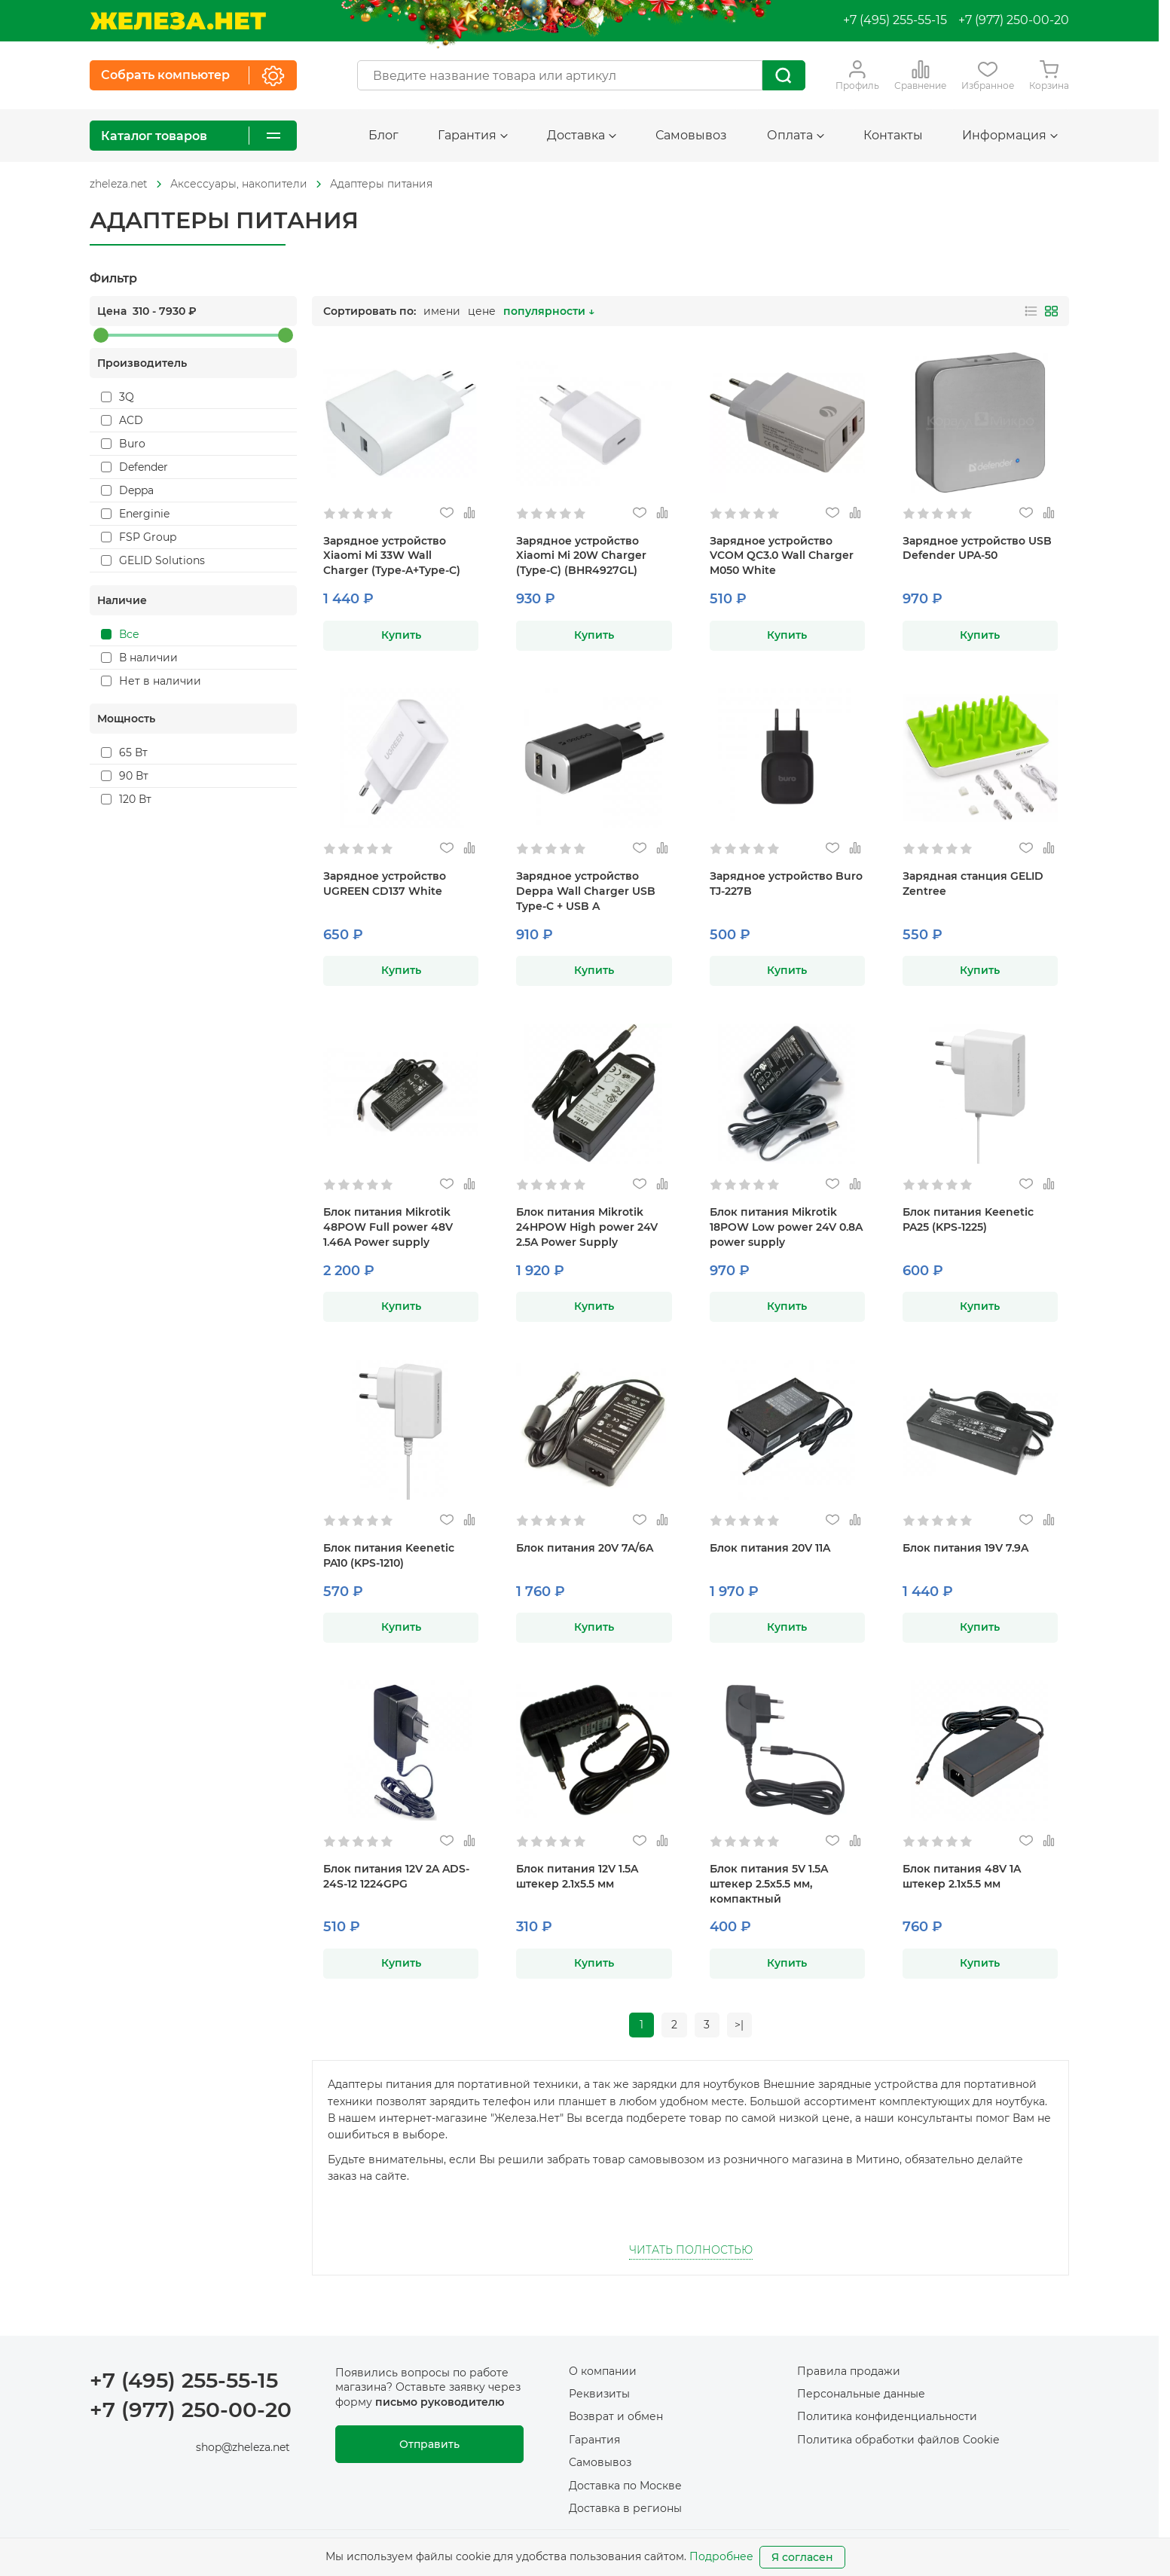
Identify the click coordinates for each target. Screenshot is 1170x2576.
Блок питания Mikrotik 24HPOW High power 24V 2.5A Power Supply (587, 1227)
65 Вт (124, 752)
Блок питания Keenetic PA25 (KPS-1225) (968, 1219)
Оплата (795, 135)
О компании (603, 2371)
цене (482, 311)
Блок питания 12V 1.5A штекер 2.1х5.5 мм (577, 1876)
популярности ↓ (548, 311)
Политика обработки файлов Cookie (898, 2440)
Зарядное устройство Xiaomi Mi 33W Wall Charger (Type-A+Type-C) (391, 556)
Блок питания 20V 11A (770, 1548)
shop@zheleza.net (243, 2448)
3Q (117, 397)
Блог (383, 135)
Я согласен (802, 2557)
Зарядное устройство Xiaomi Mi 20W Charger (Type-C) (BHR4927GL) (581, 556)
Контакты (893, 135)
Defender (134, 467)
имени (441, 311)
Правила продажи (848, 2371)
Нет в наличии (151, 681)
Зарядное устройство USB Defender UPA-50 (977, 548)
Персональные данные (861, 2394)
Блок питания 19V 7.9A (965, 1548)
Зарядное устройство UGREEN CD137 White (384, 883)
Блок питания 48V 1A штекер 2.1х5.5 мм (962, 1876)
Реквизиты (599, 2394)
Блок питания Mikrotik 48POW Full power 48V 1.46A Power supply (388, 1227)
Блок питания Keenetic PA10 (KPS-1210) (388, 1555)
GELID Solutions (153, 560)
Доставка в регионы (625, 2509)
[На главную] (178, 20)
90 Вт (124, 776)
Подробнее (721, 2556)
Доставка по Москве (625, 2485)
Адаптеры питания (381, 184)
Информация (1010, 135)
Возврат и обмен (616, 2417)
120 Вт (126, 799)
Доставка (581, 135)
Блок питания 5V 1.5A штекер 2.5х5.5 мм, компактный (769, 1884)
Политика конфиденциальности (887, 2417)
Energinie (135, 513)
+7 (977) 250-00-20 (1013, 20)
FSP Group (138, 537)
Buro (123, 443)
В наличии (139, 657)
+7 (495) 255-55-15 (895, 20)
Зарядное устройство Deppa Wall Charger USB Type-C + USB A (585, 891)
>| (740, 2024)
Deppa (127, 490)
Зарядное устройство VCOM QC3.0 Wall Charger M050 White (782, 556)
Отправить (429, 2445)
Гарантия (473, 135)
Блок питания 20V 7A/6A (584, 1548)
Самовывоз (691, 135)
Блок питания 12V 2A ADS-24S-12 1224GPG (396, 1876)
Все (120, 634)
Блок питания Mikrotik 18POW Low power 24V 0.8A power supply (786, 1227)
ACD (122, 420)
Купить (401, 635)
